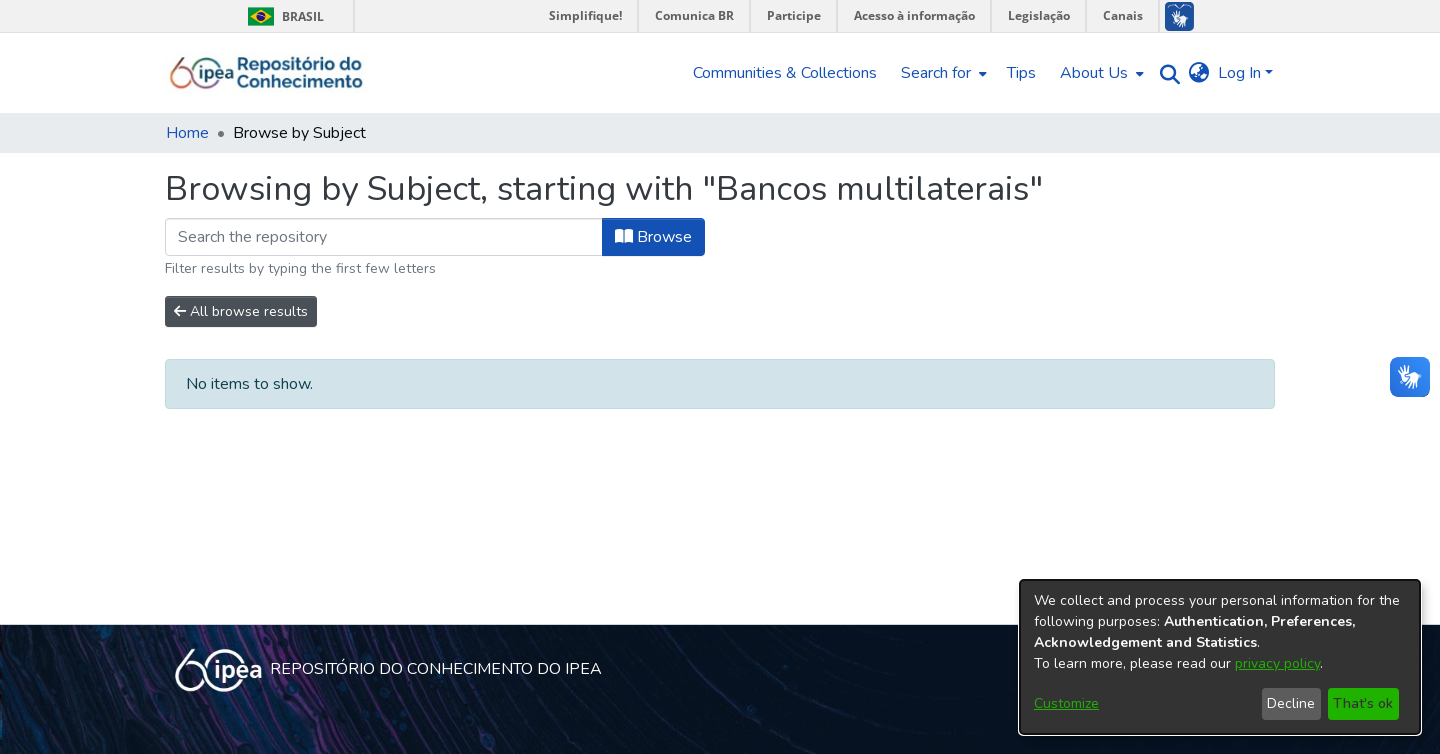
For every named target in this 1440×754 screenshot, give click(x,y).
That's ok (1363, 703)
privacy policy (1277, 663)
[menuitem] (942, 73)
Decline (1291, 703)
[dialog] (1220, 657)
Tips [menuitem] (1021, 73)
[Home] (266, 73)
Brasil (282, 16)
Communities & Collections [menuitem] (785, 73)
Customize (1066, 703)
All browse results (241, 311)
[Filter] (384, 237)
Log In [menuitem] (1239, 73)
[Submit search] (1165, 73)
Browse (653, 237)
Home (187, 133)
